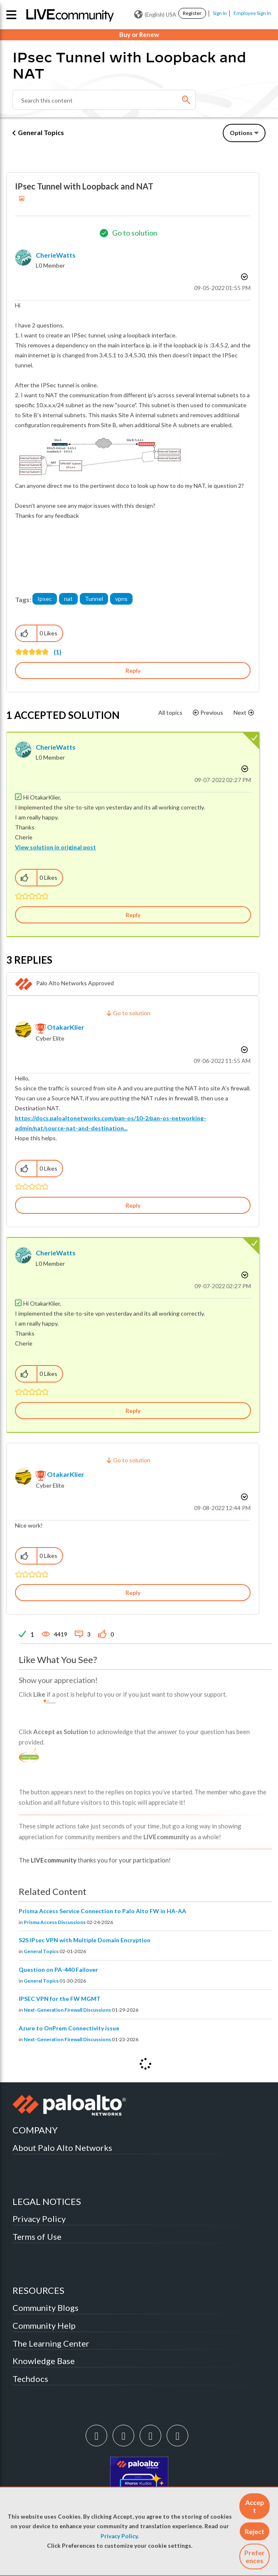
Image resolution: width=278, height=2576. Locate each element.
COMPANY (35, 2130)
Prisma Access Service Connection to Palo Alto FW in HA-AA (102, 1910)
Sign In (220, 13)
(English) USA (155, 14)
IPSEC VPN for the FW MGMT (60, 1998)
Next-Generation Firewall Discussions (67, 2010)
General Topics (41, 132)
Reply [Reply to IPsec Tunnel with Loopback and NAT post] (132, 670)
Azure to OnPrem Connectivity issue (69, 2028)
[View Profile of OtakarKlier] (65, 1027)
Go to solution (134, 232)
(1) (58, 652)
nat (68, 598)
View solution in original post (55, 847)
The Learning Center (50, 2343)
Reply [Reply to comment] (132, 914)
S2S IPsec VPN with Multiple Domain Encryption (84, 1940)
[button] (254, 2506)
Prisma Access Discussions (55, 1922)
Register (192, 13)
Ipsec (44, 598)
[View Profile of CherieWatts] (56, 255)
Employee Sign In (252, 13)
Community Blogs (45, 2308)
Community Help (44, 2325)
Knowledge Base (43, 2361)
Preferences (254, 2556)
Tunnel (94, 598)
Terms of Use (37, 2236)
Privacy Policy (119, 2536)
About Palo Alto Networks (62, 2148)
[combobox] (104, 100)
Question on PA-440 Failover (58, 1969)
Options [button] (241, 132)
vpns (121, 598)
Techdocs (30, 2379)
